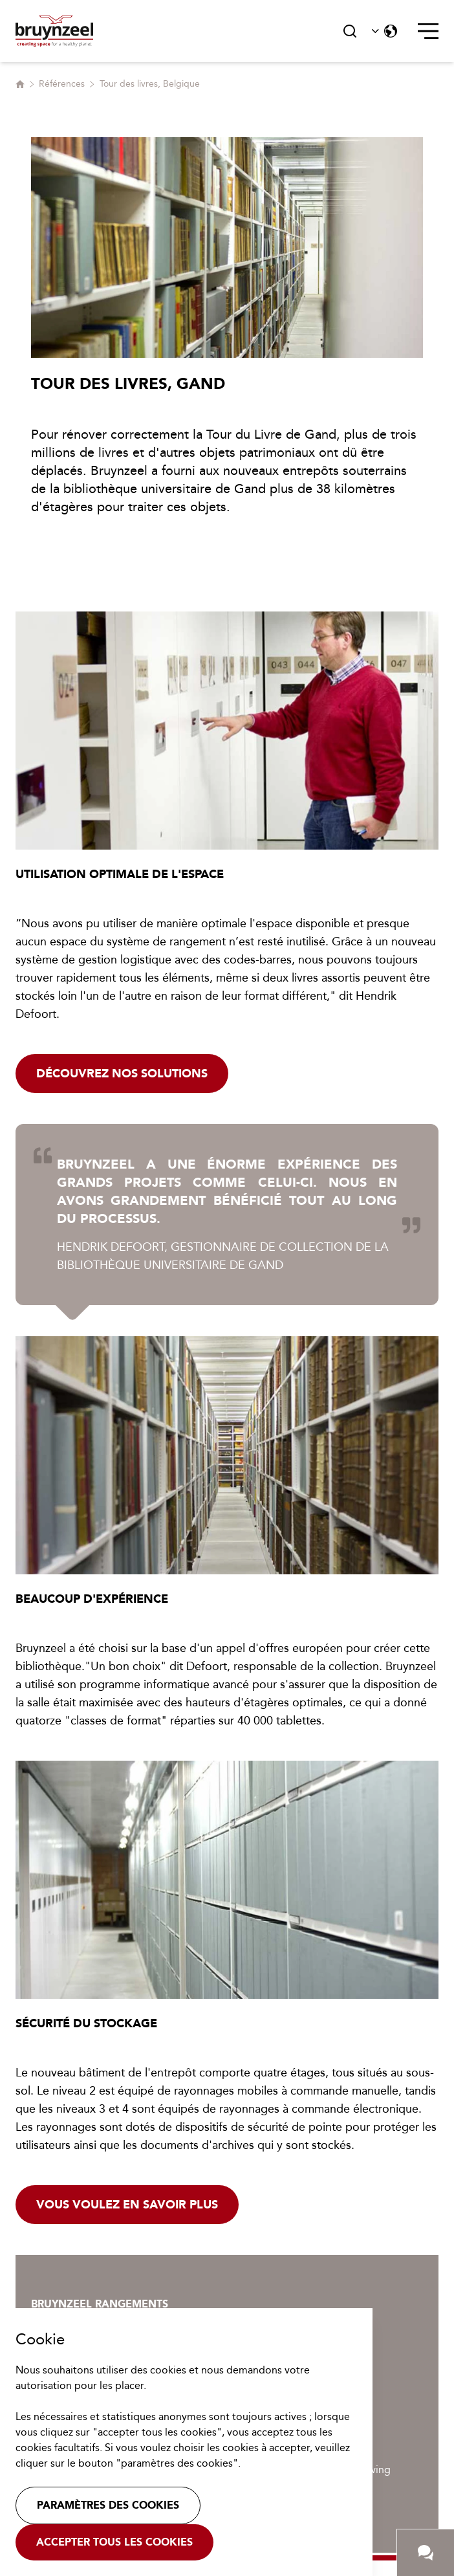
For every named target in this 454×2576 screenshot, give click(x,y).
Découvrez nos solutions (122, 1073)
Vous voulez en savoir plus (127, 2204)
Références (62, 83)
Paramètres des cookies (108, 2505)
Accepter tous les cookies (114, 2542)
